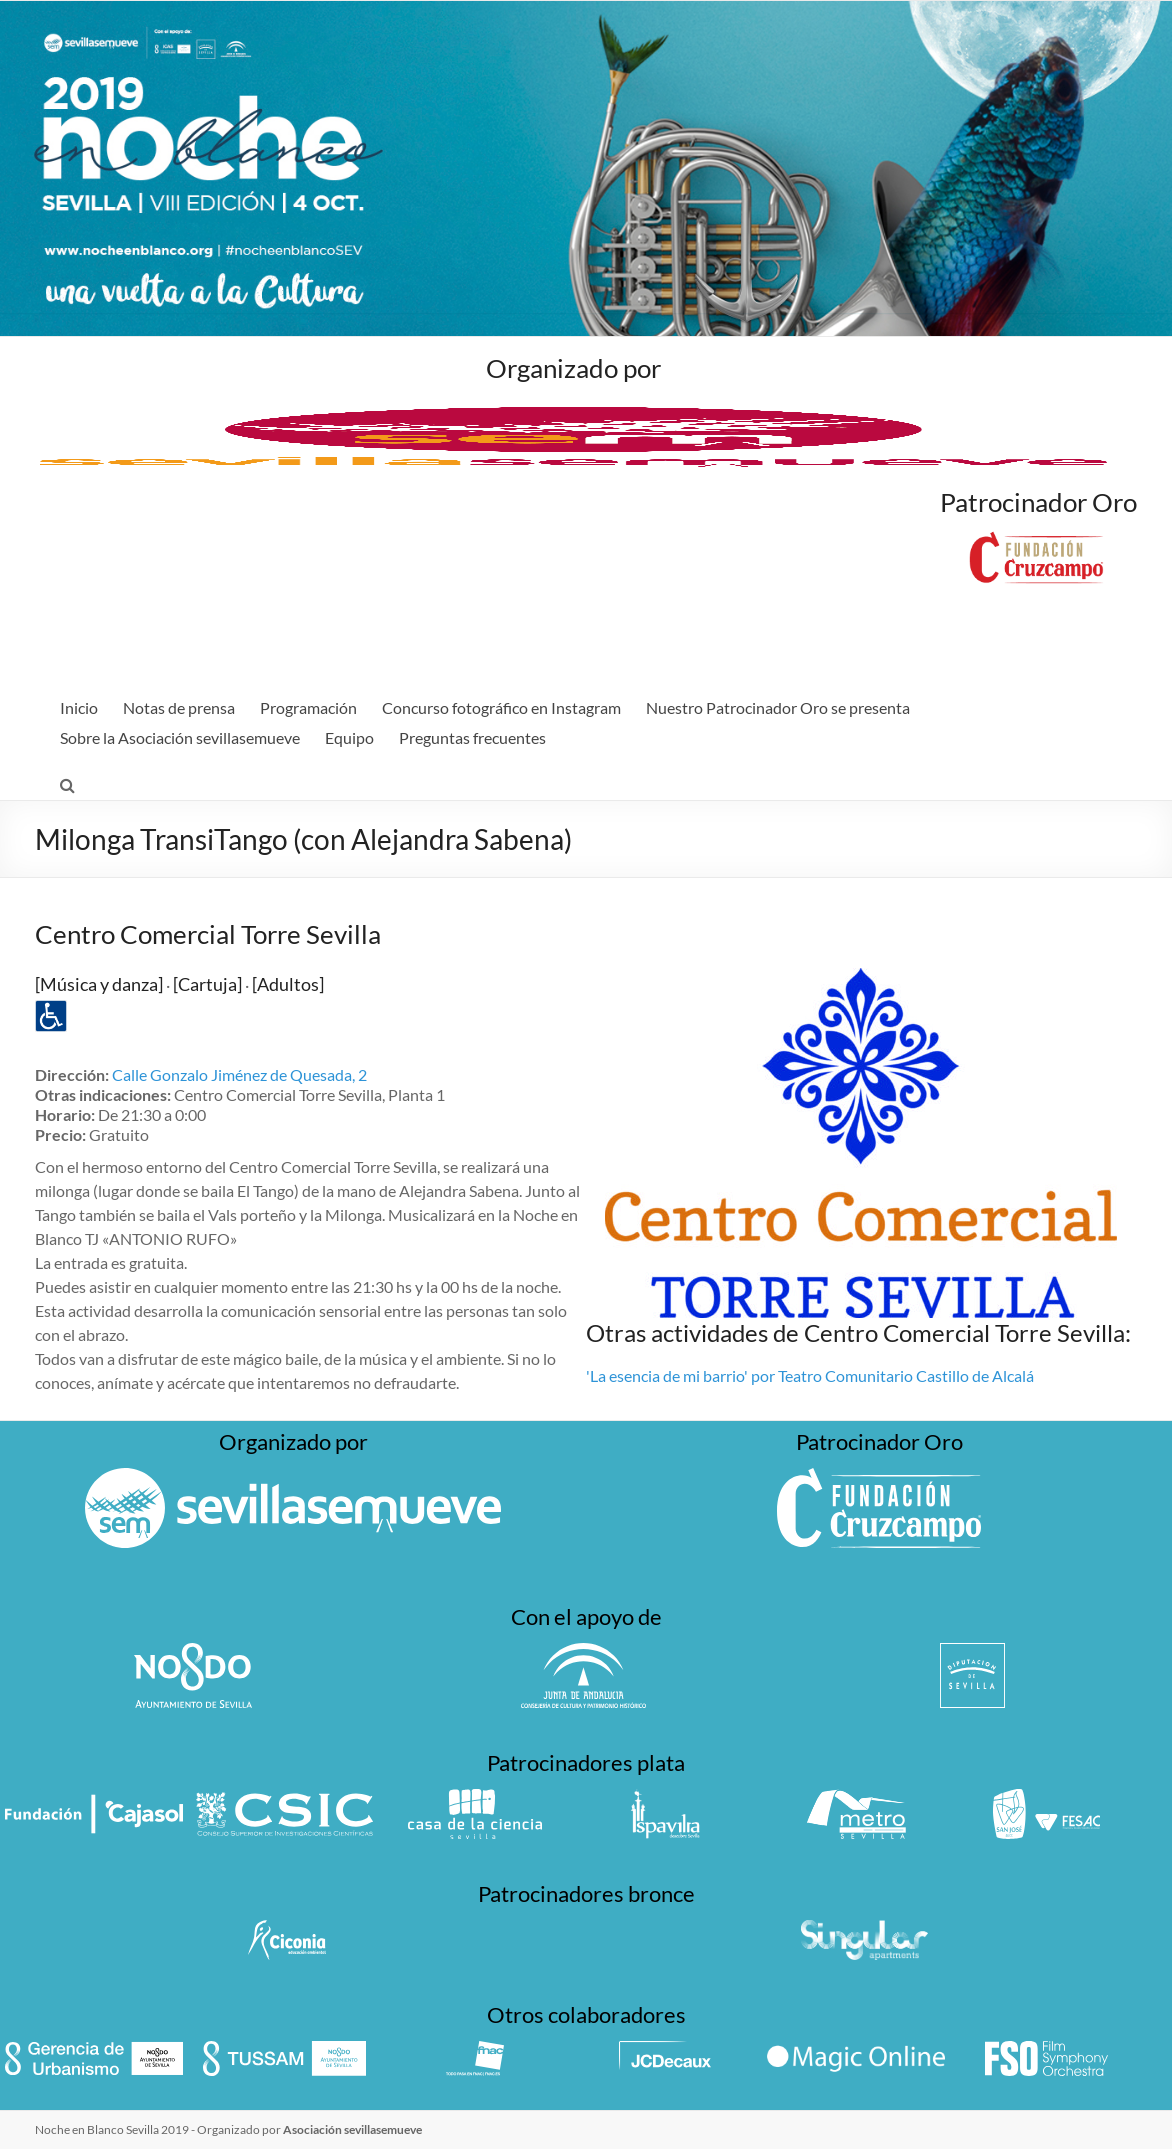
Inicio (79, 707)
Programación (308, 707)
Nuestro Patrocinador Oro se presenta (778, 707)
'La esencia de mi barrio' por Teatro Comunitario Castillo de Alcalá (810, 1375)
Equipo (349, 737)
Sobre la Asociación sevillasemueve (180, 737)
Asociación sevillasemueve (352, 2129)
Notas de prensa (179, 707)
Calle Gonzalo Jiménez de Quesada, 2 (239, 1074)
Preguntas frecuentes (472, 737)
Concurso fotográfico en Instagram (501, 707)
